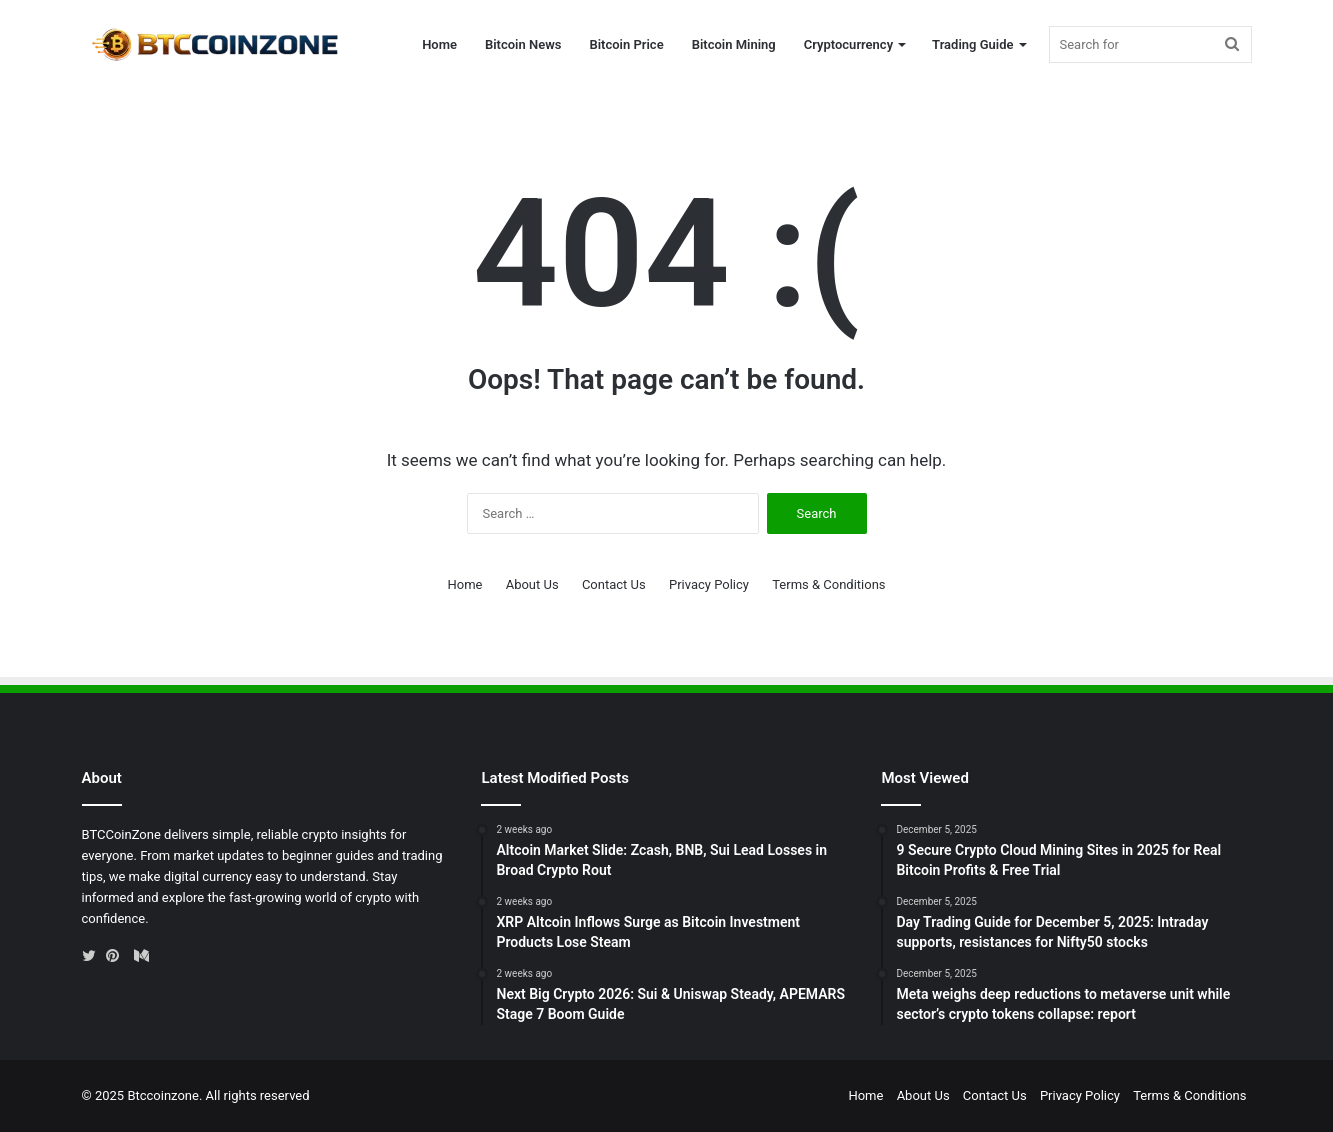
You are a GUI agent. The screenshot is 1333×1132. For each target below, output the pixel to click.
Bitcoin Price (626, 44)
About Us (532, 584)
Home (439, 44)
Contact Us (614, 584)
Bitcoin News (523, 44)
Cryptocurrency (848, 44)
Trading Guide (972, 44)
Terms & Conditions (828, 584)
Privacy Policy (709, 584)
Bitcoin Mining (734, 44)
